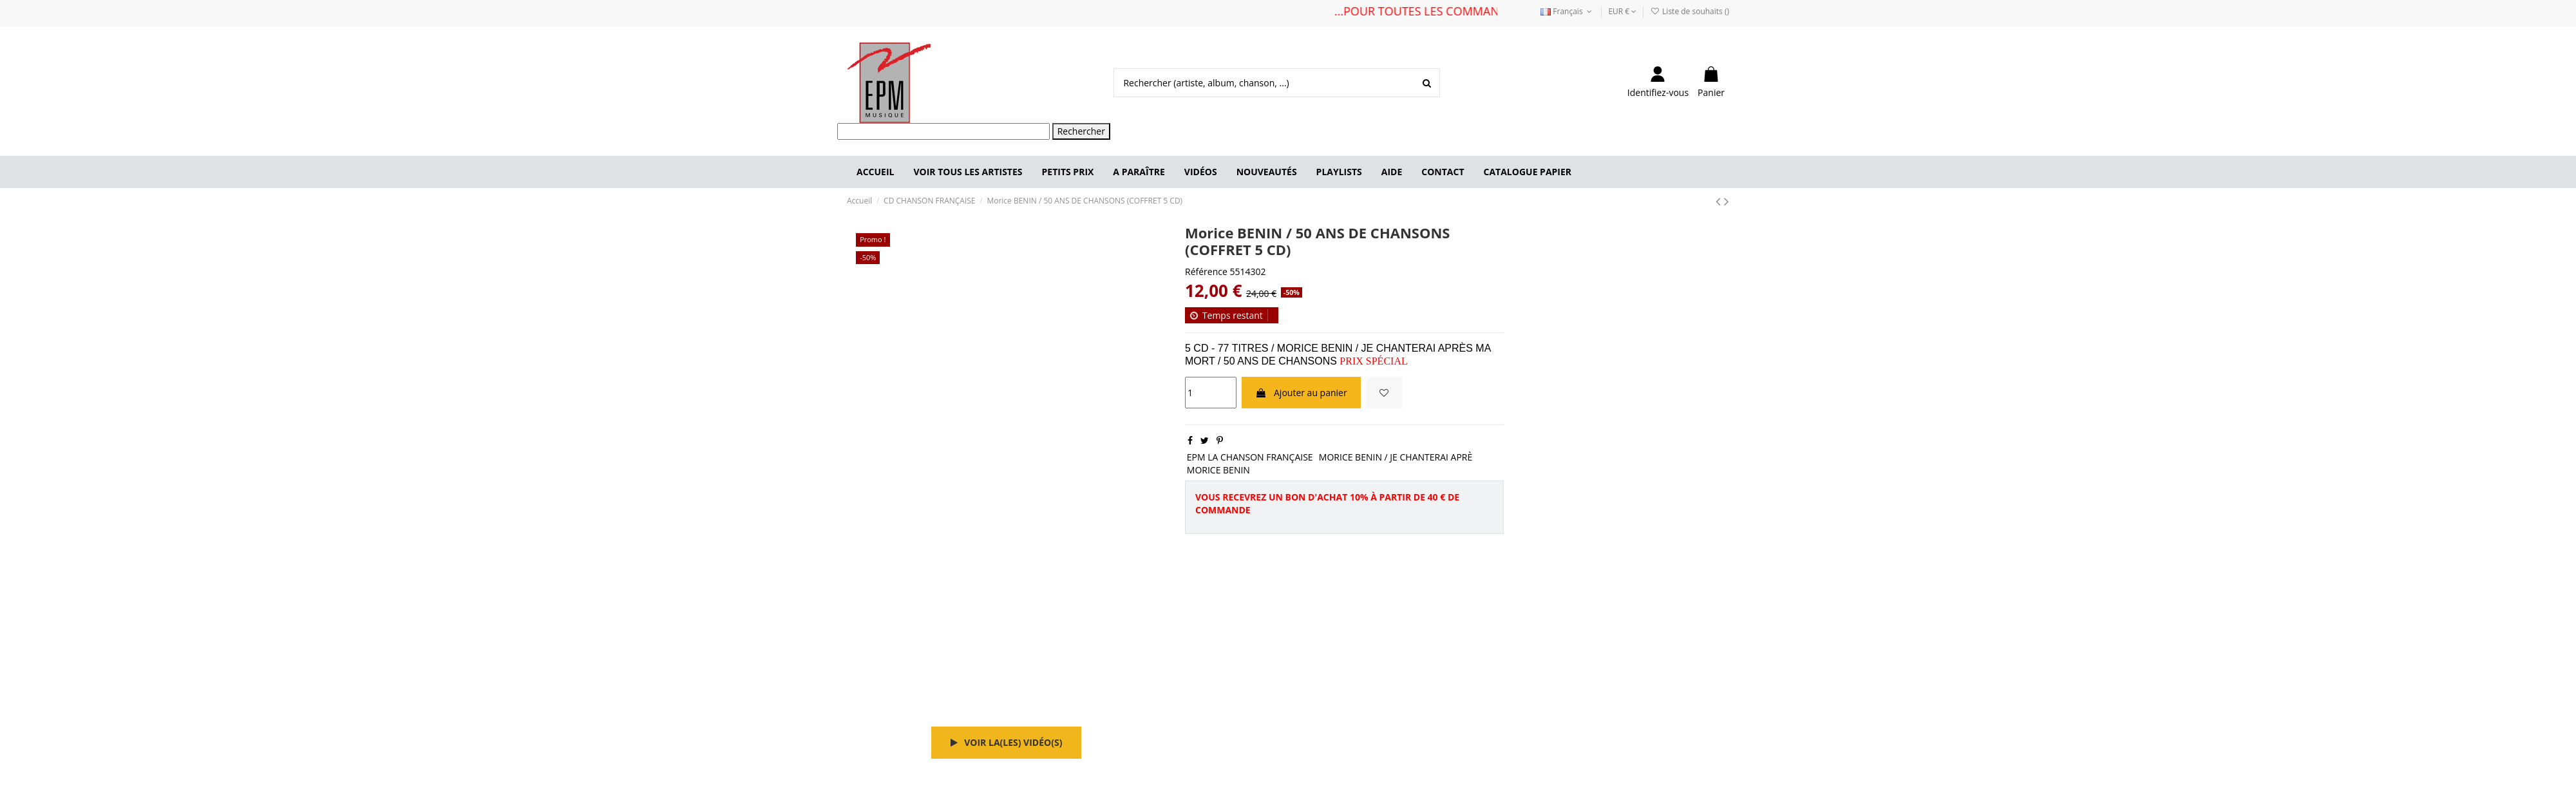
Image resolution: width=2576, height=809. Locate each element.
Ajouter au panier (1301, 392)
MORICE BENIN (1218, 470)
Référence (1206, 271)
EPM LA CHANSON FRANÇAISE (1250, 457)
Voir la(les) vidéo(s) (1007, 742)
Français (1567, 11)
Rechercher (1081, 131)
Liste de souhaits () (1690, 11)
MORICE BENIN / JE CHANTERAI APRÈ (1395, 457)
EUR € (1622, 11)
